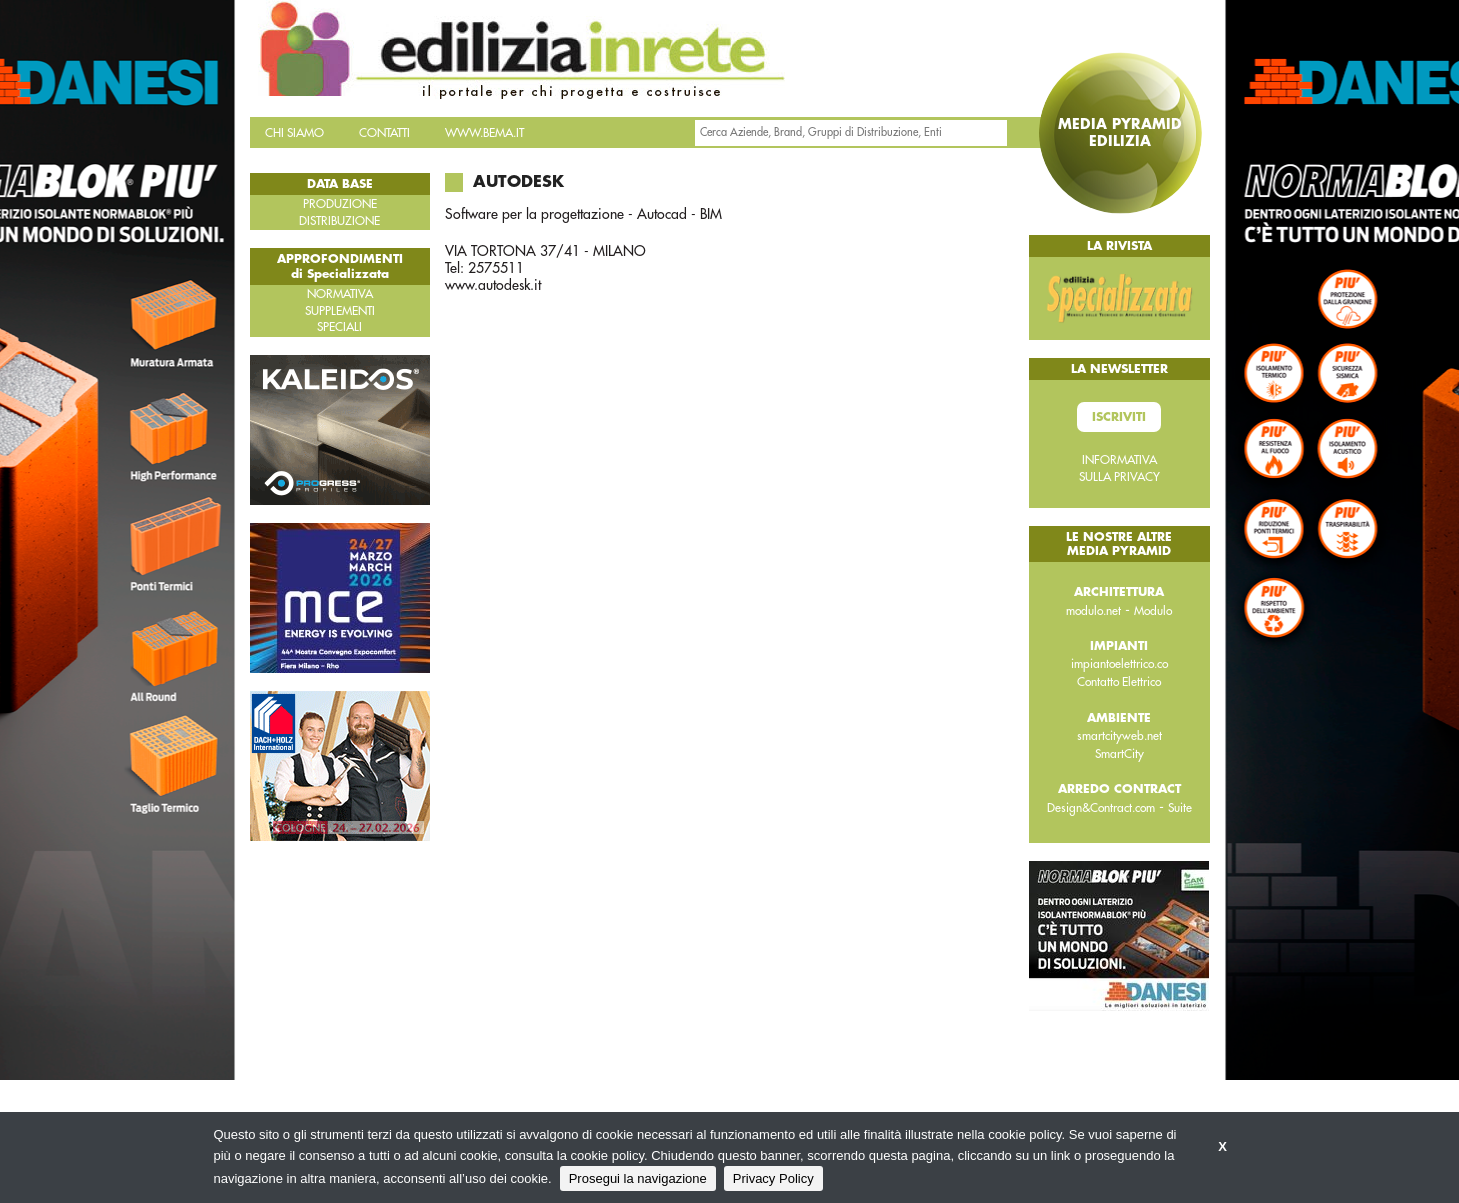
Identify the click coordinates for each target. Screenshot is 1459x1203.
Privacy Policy (773, 1178)
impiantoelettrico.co (1119, 664)
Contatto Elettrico (1119, 682)
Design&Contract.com (1101, 808)
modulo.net (1093, 611)
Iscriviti (1119, 417)
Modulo (1153, 611)
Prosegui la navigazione (638, 1178)
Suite (1180, 808)
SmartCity (1119, 754)
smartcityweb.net (1119, 736)
